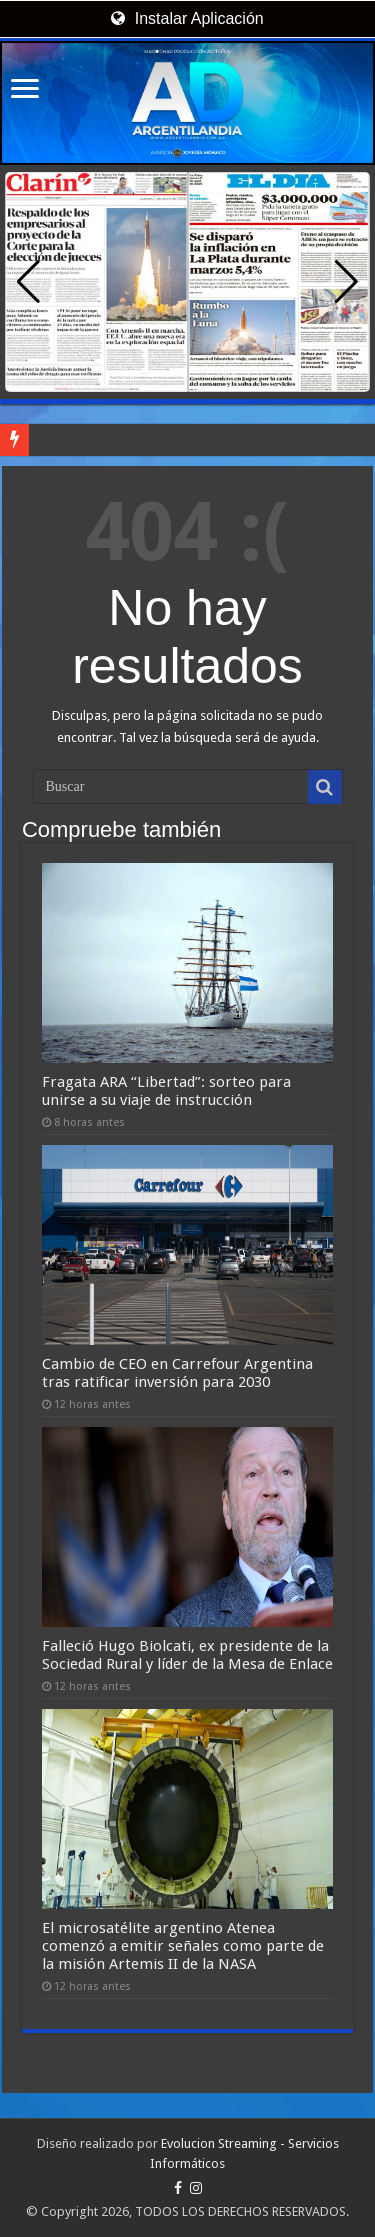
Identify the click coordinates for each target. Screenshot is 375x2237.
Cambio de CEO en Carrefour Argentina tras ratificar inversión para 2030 (177, 1373)
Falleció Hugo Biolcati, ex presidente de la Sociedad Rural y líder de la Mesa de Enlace (187, 1655)
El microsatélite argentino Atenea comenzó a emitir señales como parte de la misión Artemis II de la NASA (183, 1946)
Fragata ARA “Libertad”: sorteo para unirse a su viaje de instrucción (166, 1091)
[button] (346, 282)
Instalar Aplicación (187, 18)
